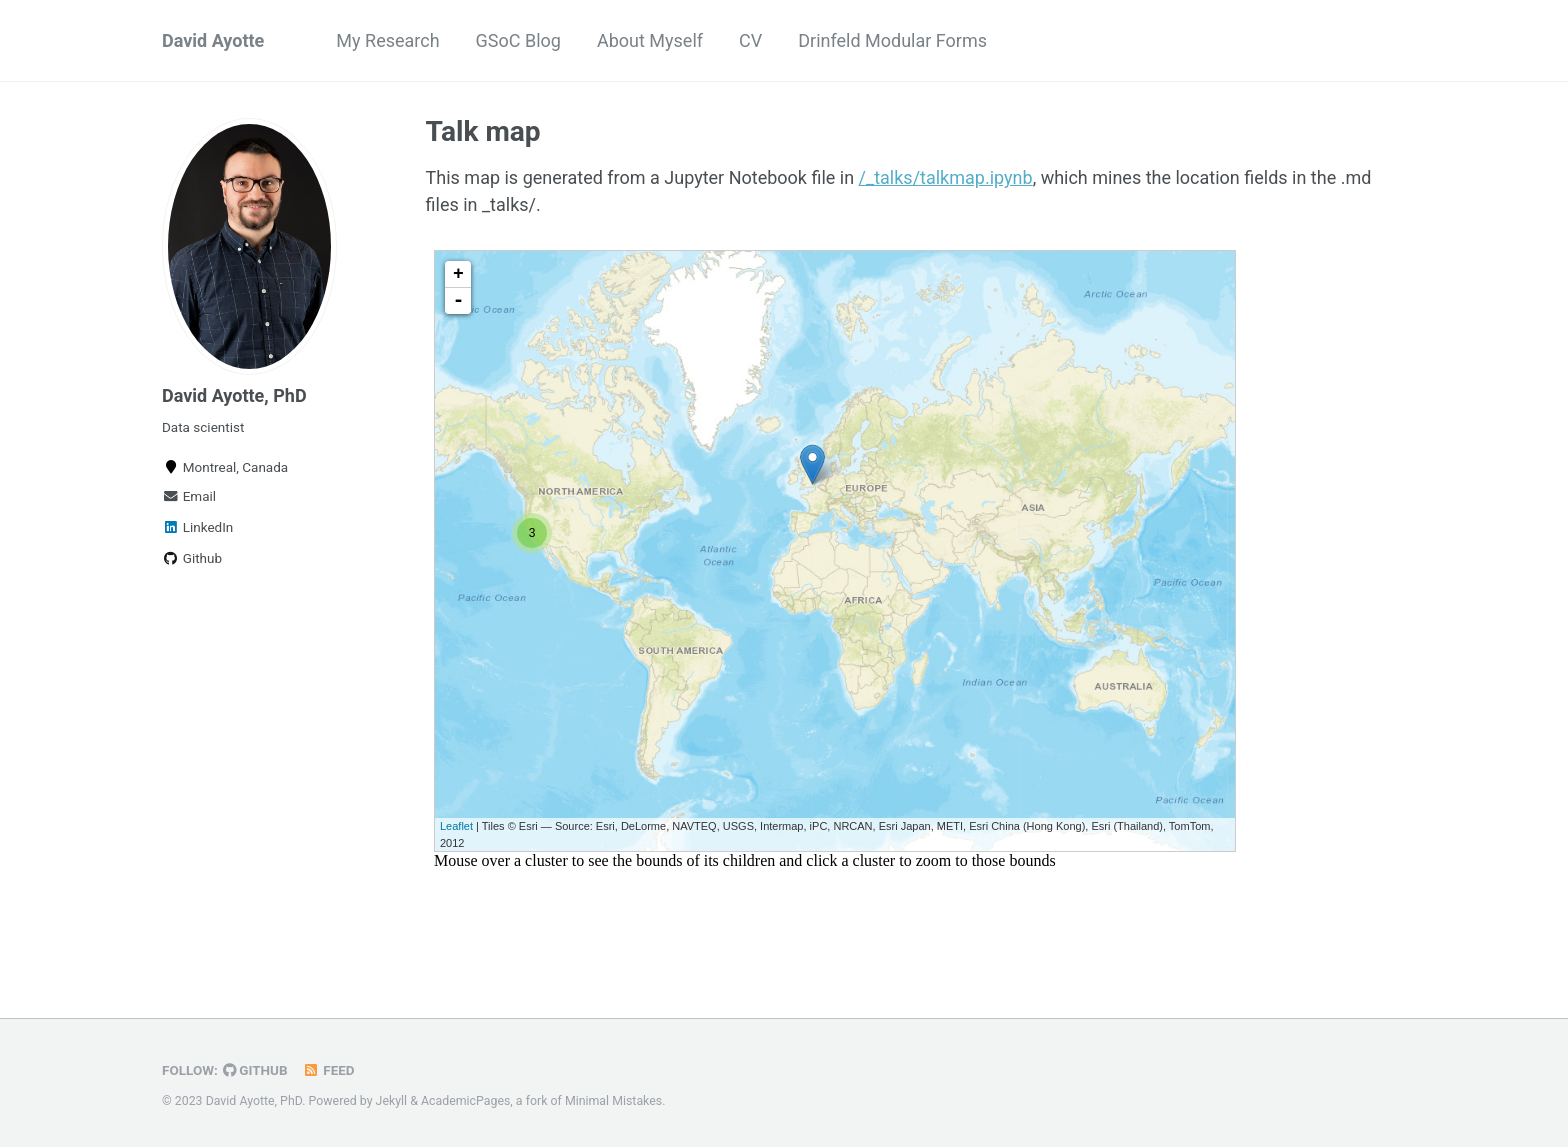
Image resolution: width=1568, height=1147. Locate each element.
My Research (387, 40)
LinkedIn (197, 527)
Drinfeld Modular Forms (892, 40)
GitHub (255, 1070)
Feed (329, 1070)
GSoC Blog (518, 40)
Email (189, 496)
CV (750, 40)
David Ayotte (213, 40)
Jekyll (392, 1101)
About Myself (650, 40)
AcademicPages (465, 1101)
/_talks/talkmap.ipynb (946, 177)
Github (192, 558)
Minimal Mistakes (613, 1101)
